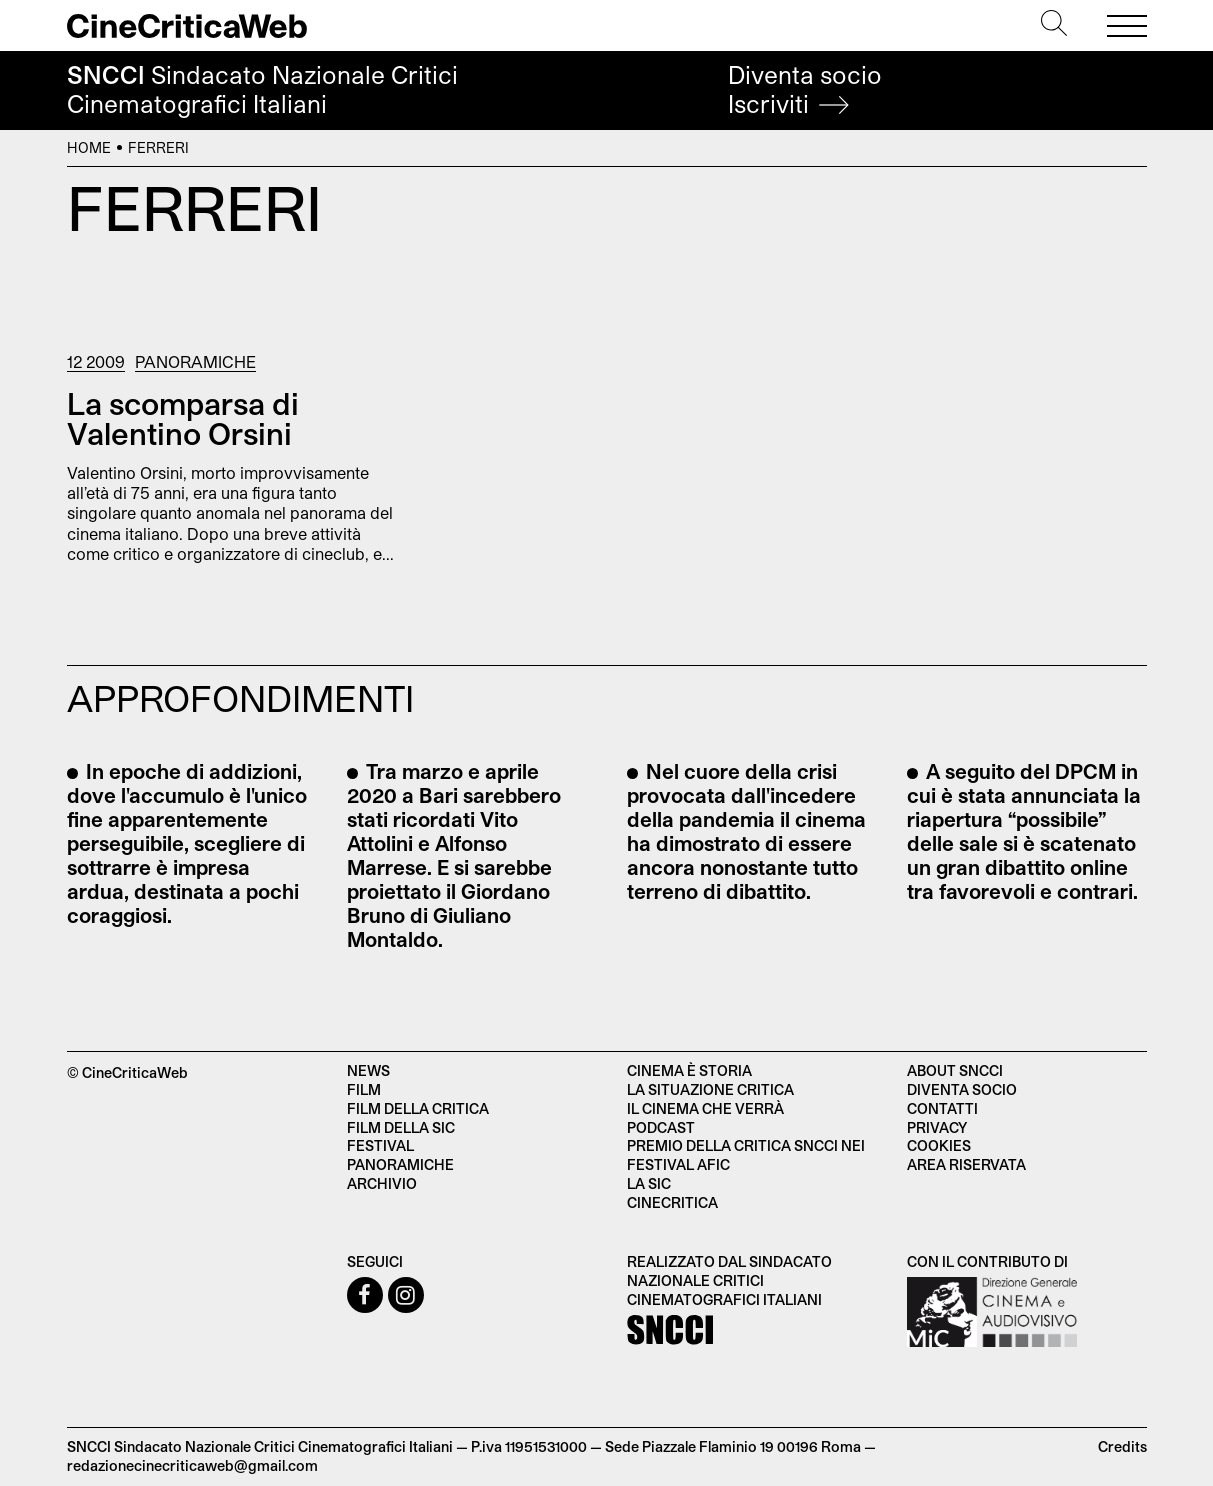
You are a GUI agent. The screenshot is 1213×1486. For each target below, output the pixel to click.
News (368, 1070)
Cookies (939, 1145)
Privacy (937, 1127)
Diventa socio (805, 89)
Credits (1122, 1446)
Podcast (661, 1127)
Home (89, 147)
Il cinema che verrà (705, 1108)
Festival (380, 1145)
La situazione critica (710, 1089)
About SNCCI (955, 1070)
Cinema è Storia (689, 1070)
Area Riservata (966, 1164)
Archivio (382, 1183)
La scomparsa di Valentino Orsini (183, 418)
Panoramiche (195, 361)
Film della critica (418, 1108)
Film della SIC (401, 1127)
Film (364, 1089)
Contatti (942, 1108)
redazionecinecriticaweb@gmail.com (192, 1465)
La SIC (649, 1183)
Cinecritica (672, 1202)
